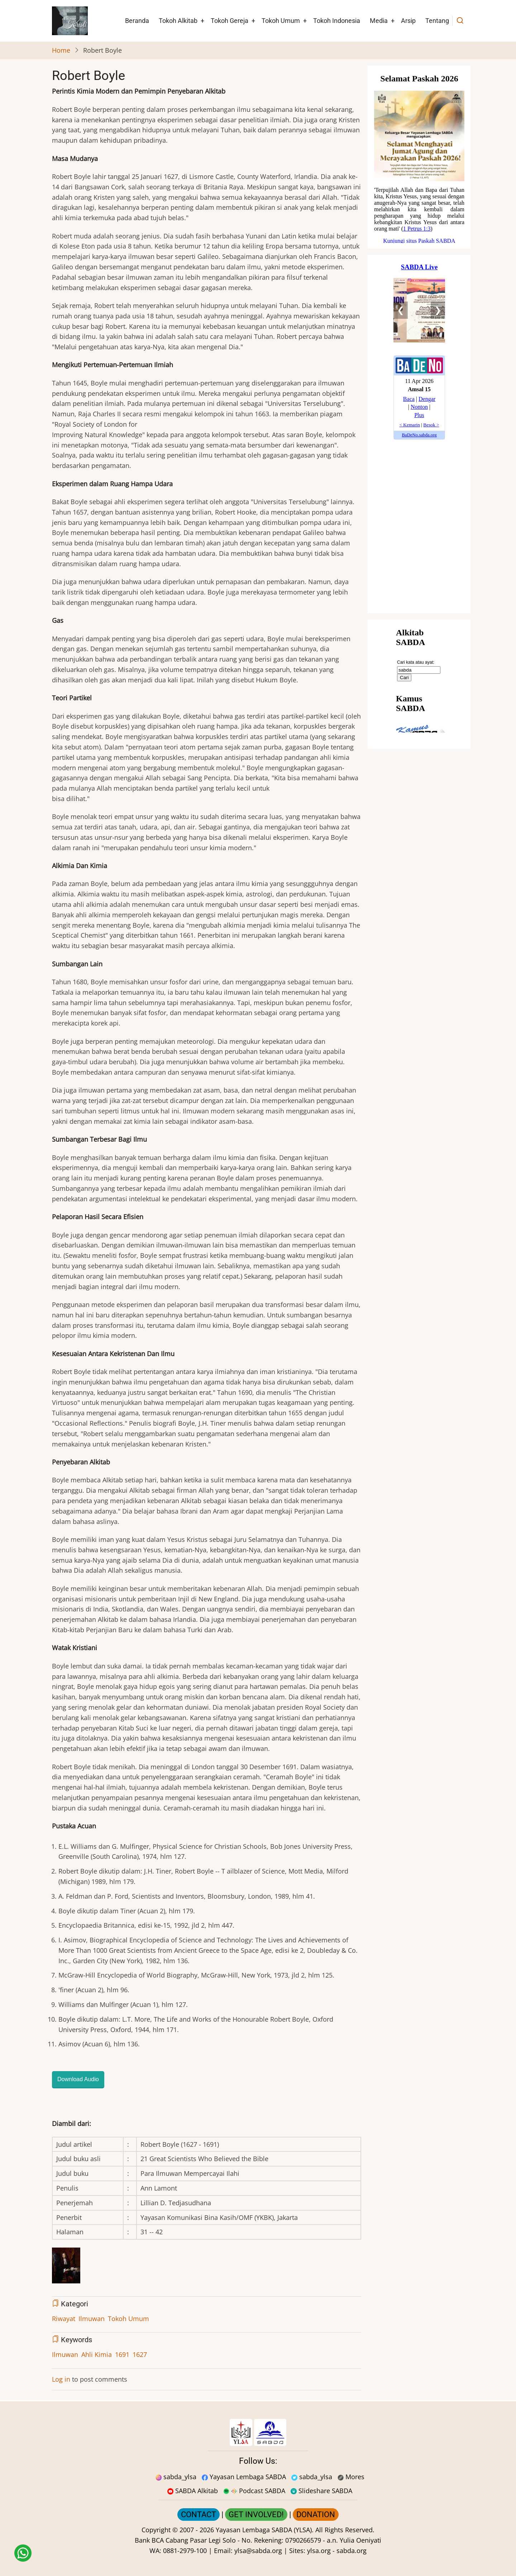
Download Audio (78, 2079)
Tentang (437, 20)
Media (379, 20)
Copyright (156, 2529)
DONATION (315, 2514)
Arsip (408, 20)
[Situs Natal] (419, 157)
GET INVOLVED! (256, 2514)
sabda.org (351, 2550)
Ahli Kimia (96, 2354)
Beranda (137, 20)
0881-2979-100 (185, 2550)
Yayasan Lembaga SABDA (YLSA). (265, 2529)
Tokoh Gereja (229, 20)
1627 (140, 2354)
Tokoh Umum (281, 20)
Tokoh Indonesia (336, 20)
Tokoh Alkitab (178, 20)
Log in (61, 2379)
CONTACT (198, 2514)
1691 (122, 2354)
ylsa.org (319, 2550)
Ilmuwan (91, 2318)
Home (61, 50)
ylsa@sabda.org (258, 2550)
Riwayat (63, 2318)
